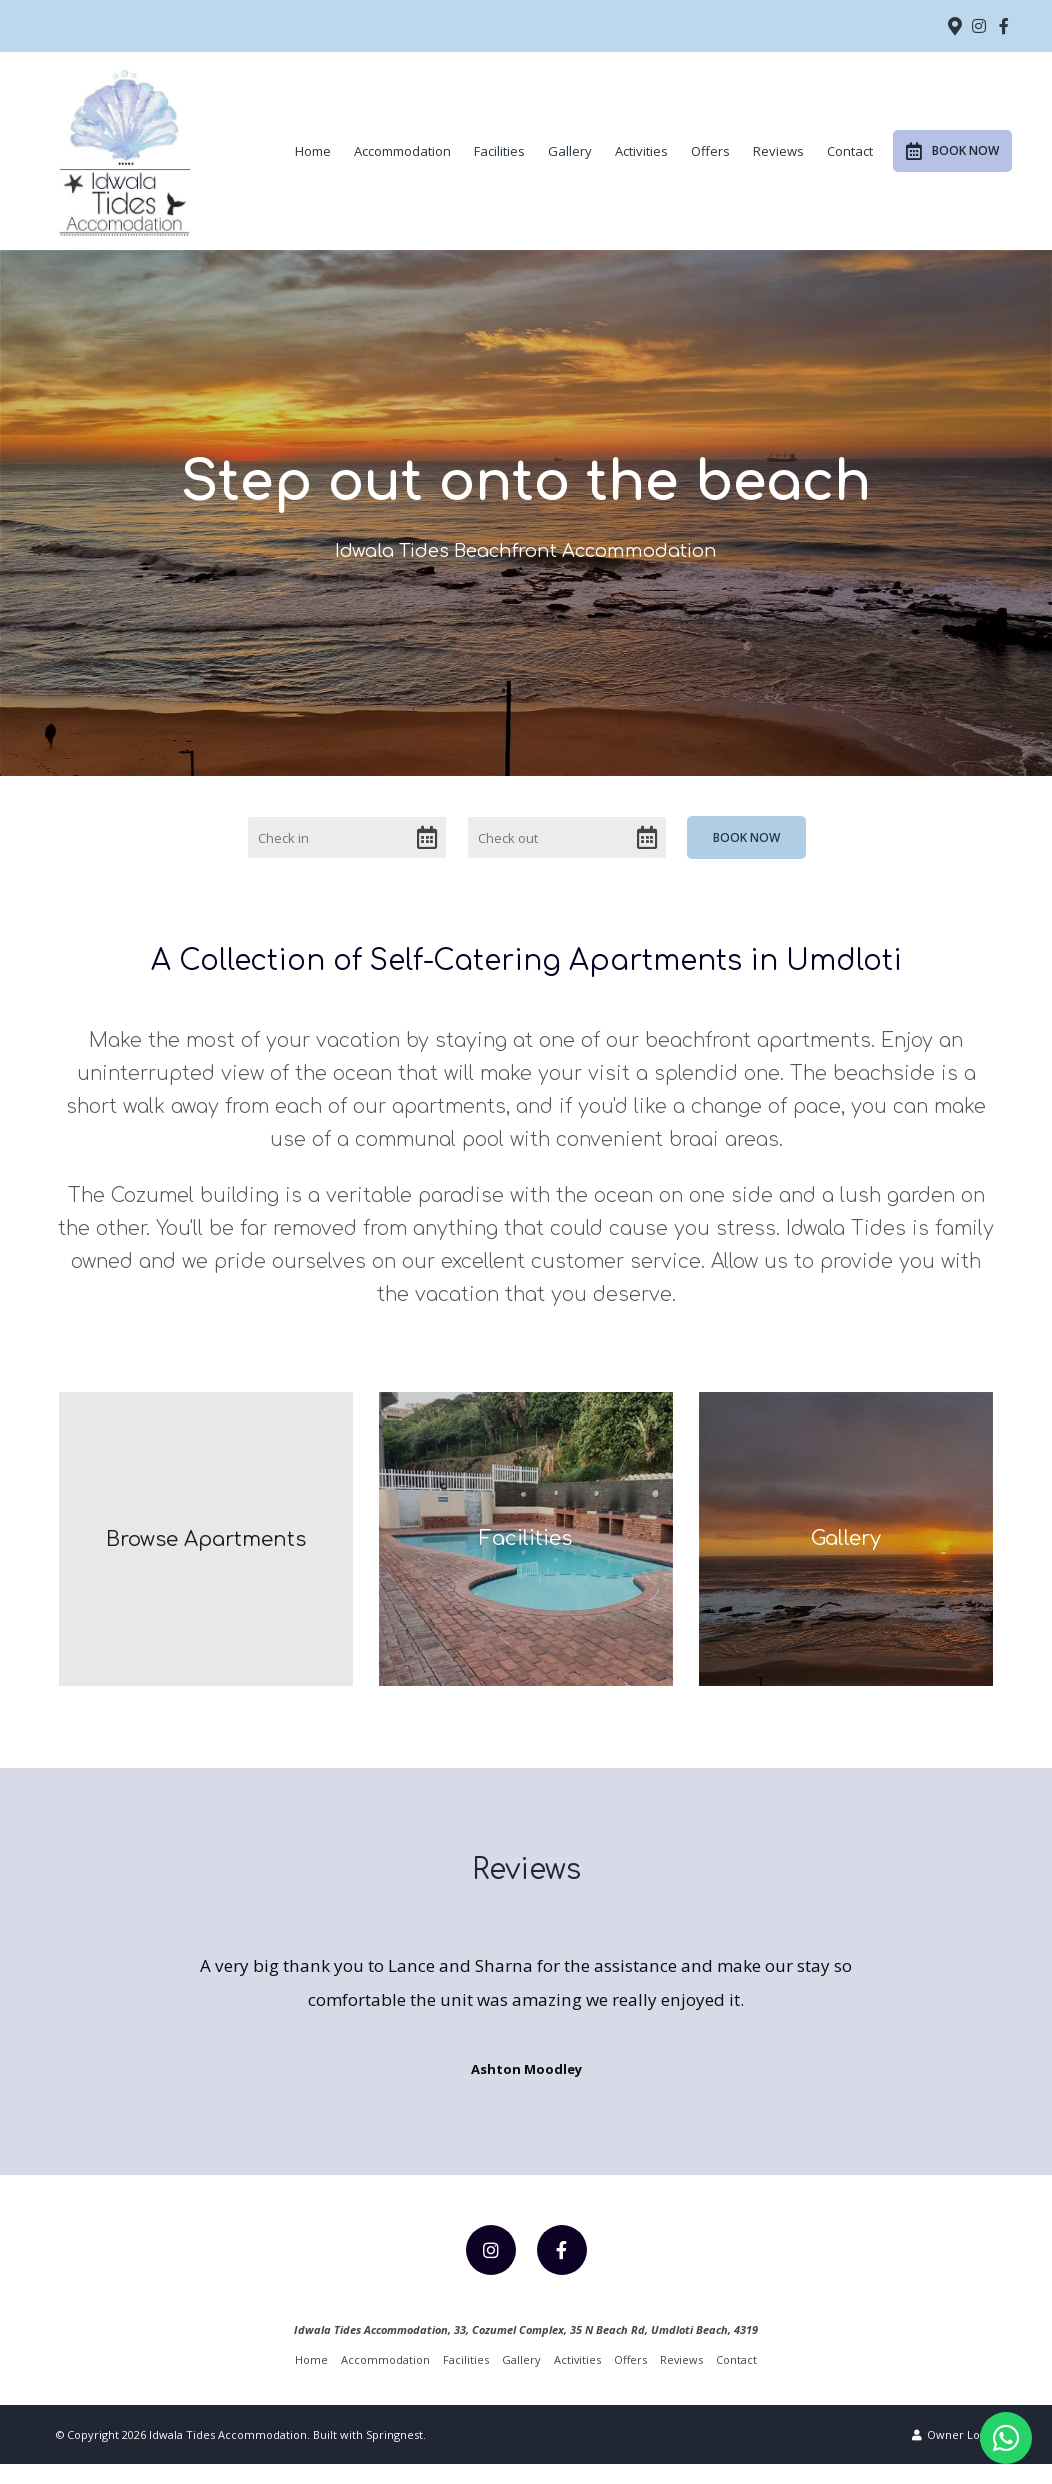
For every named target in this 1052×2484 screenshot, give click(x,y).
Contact (850, 151)
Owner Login (954, 2454)
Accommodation (402, 151)
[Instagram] (979, 26)
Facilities (499, 151)
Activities (641, 151)
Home (313, 151)
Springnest (394, 2454)
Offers (710, 151)
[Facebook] (1004, 26)
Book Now (952, 151)
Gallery (570, 151)
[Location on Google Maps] (954, 25)
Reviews (778, 151)
